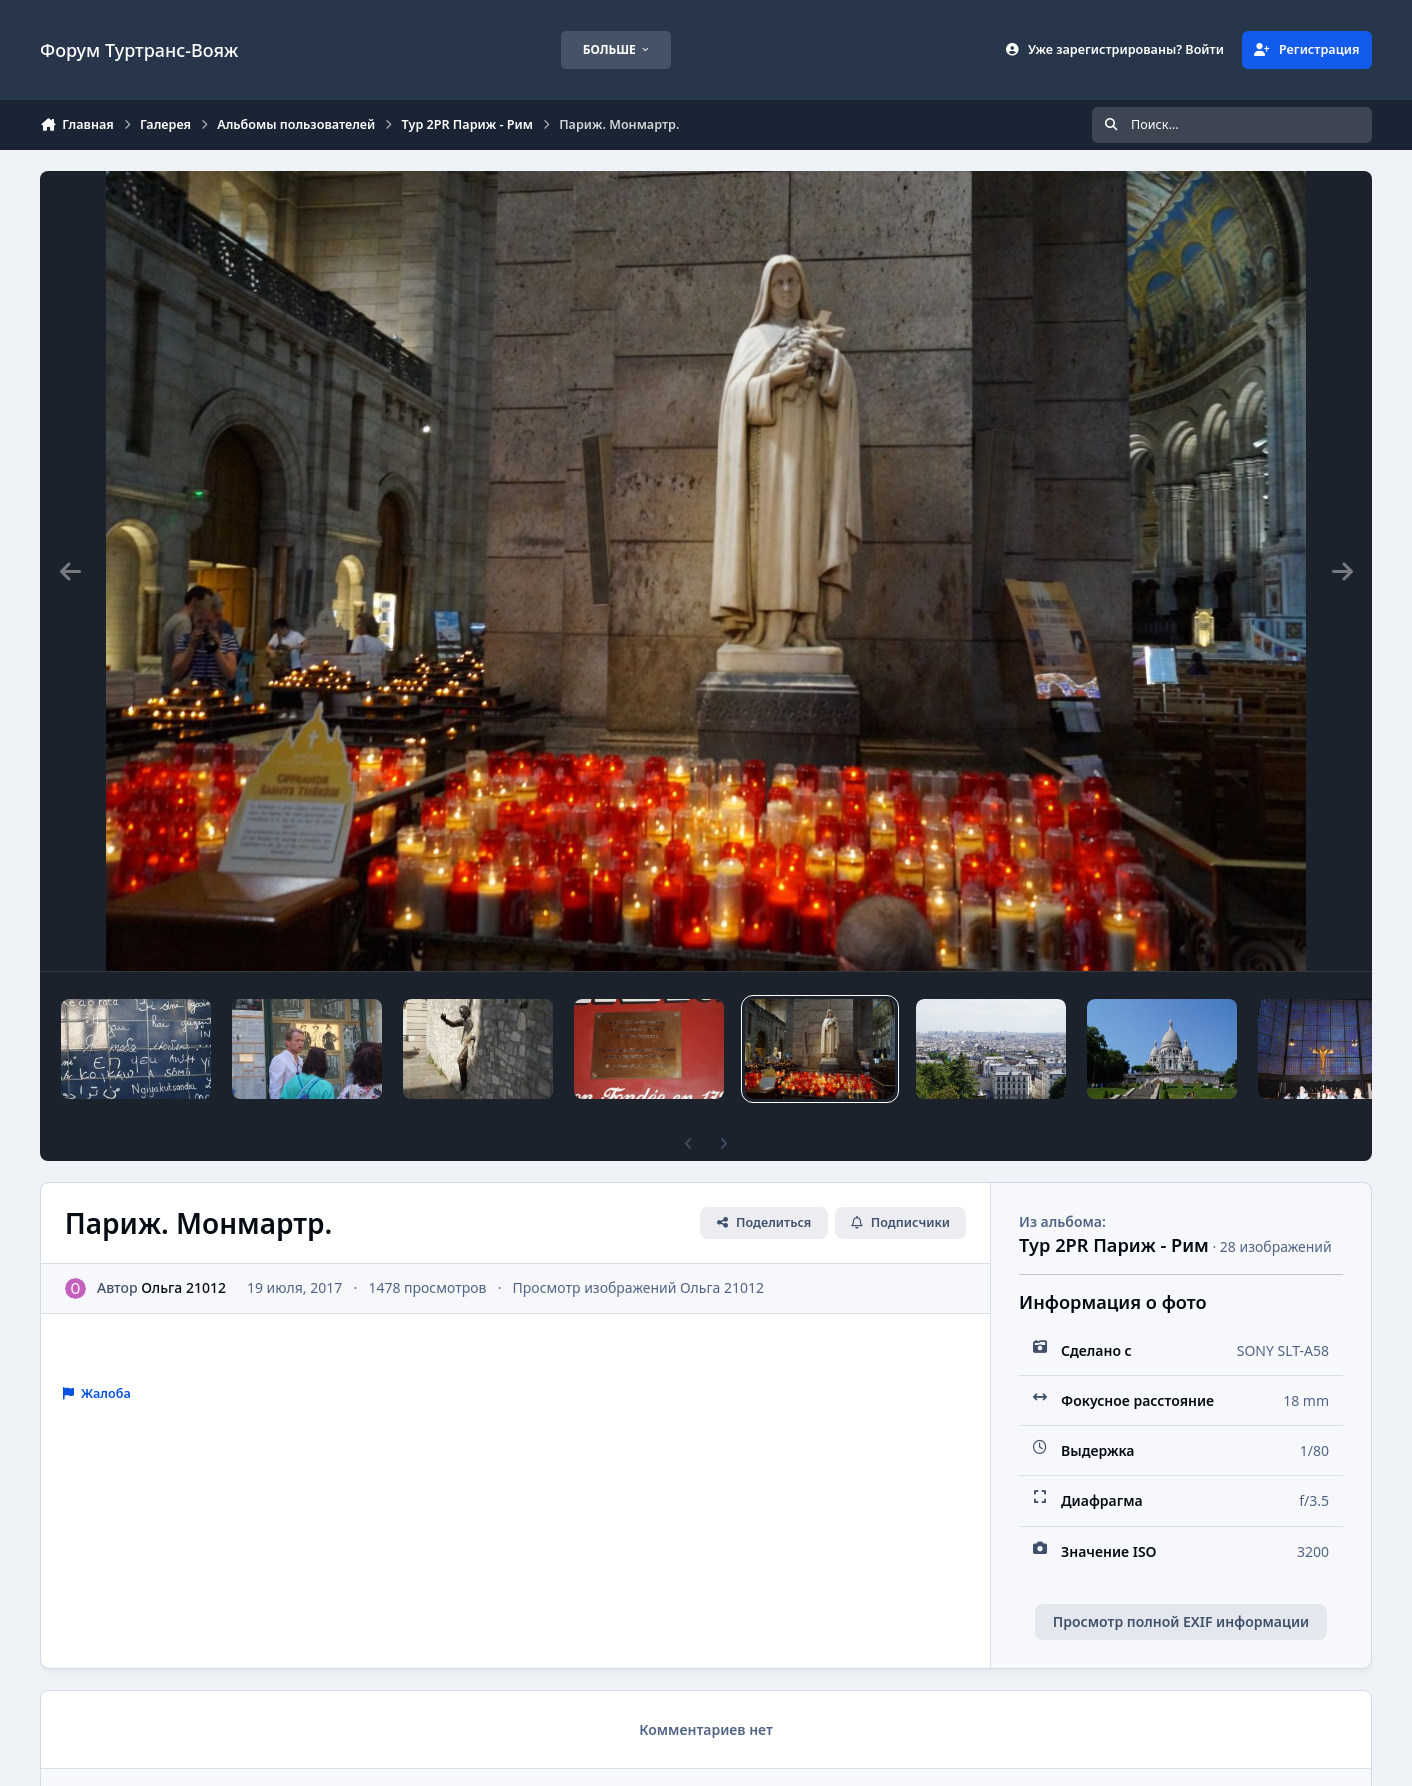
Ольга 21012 (183, 1287)
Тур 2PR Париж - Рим (1114, 1245)
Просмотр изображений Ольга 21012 (638, 1287)
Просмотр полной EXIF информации (1181, 1621)
